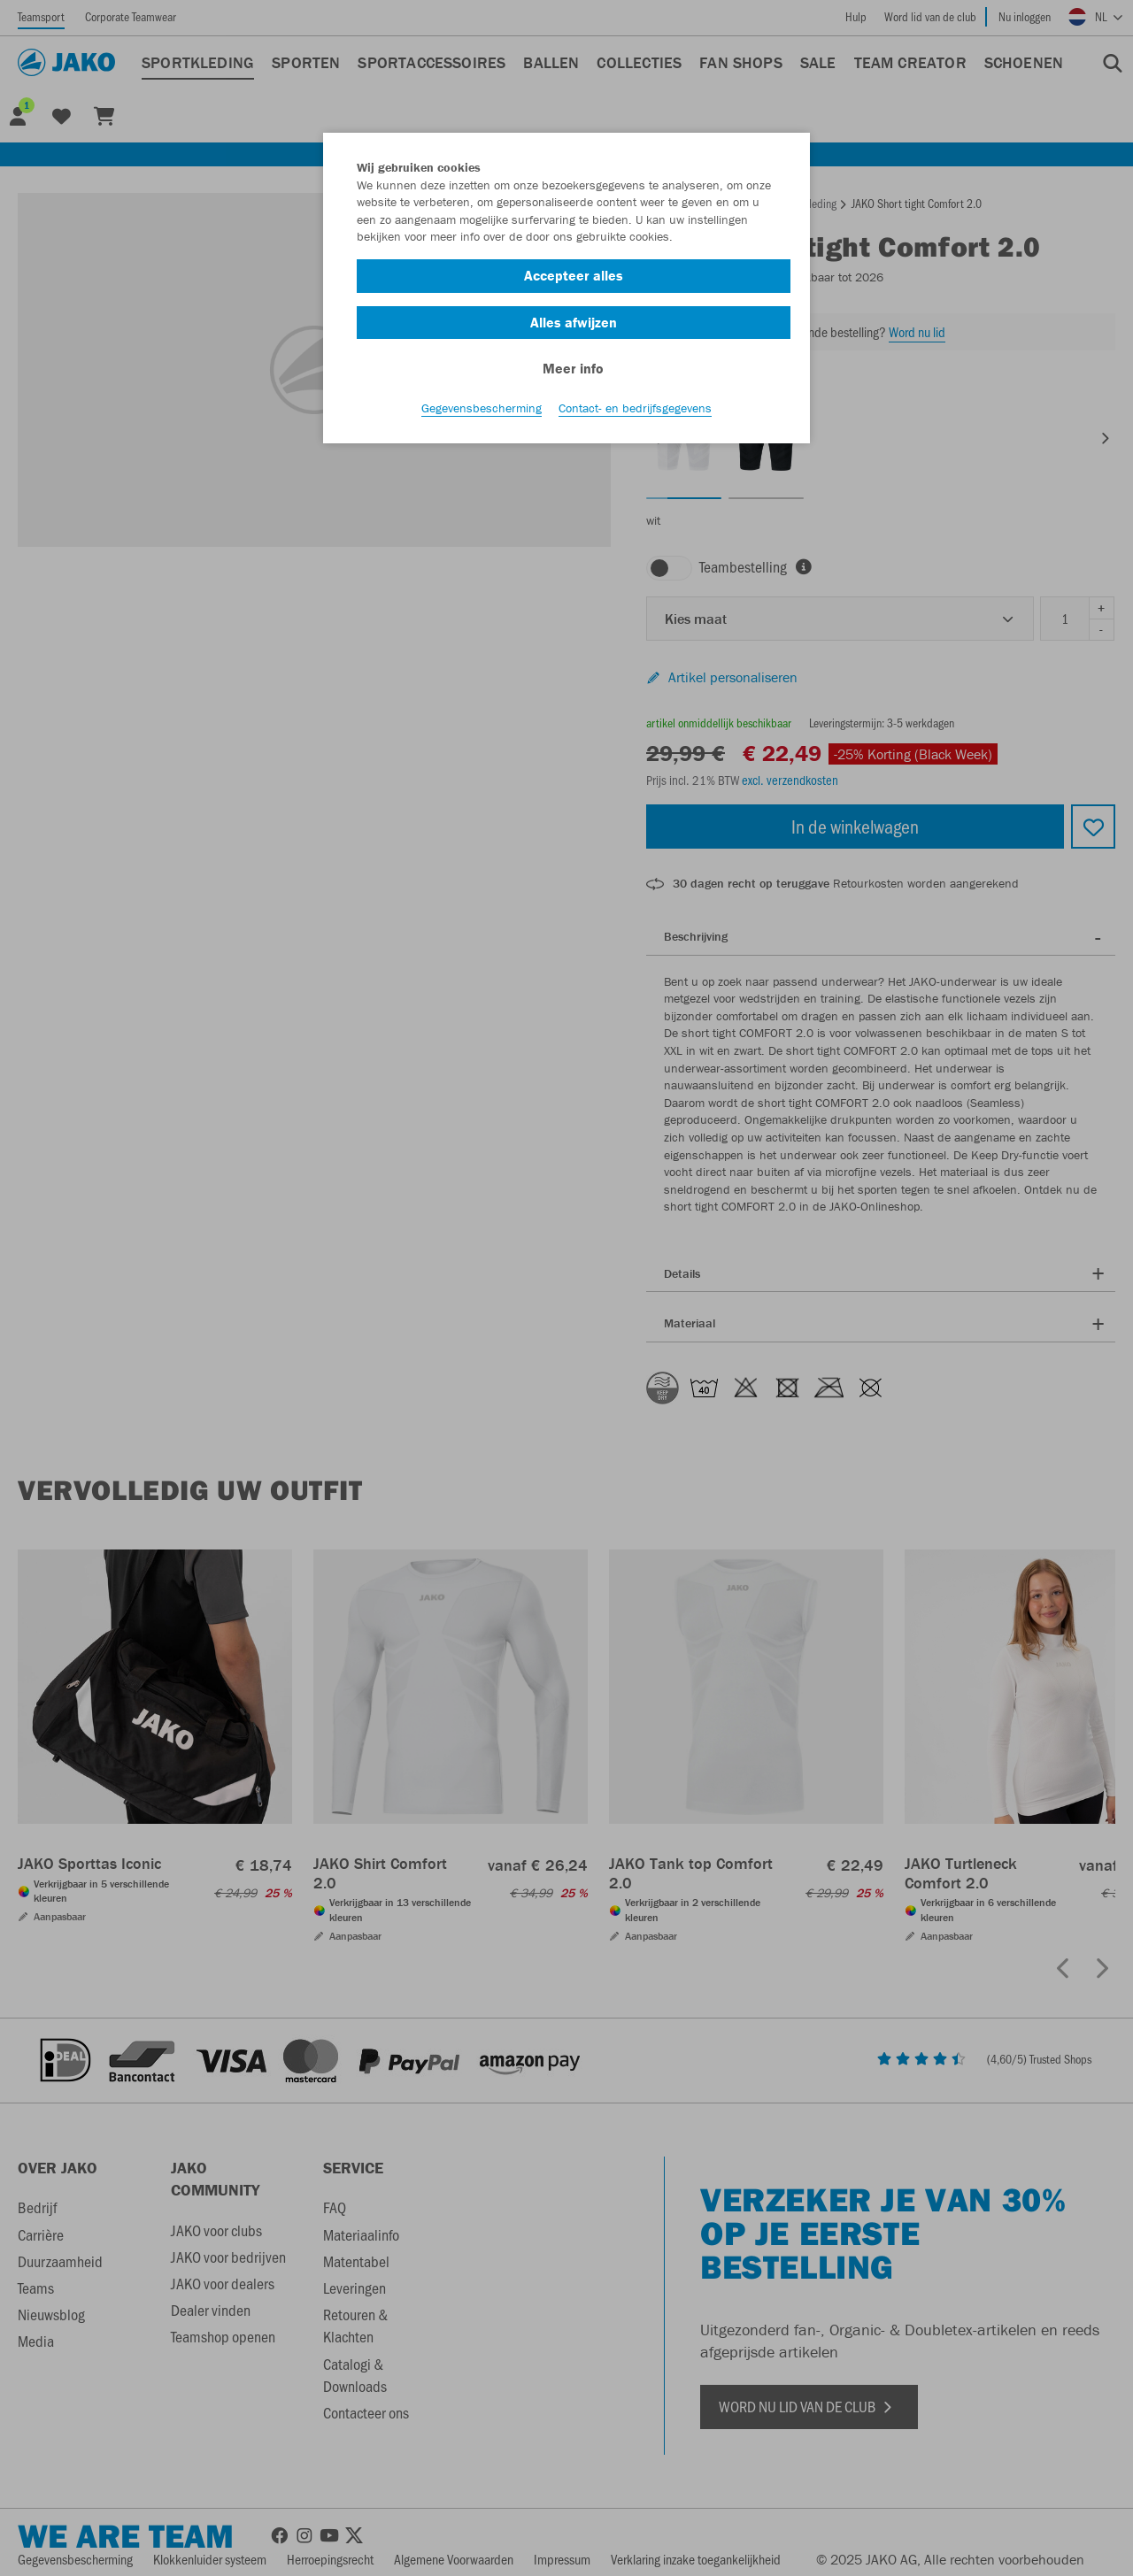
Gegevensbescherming (481, 408)
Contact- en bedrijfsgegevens (635, 408)
